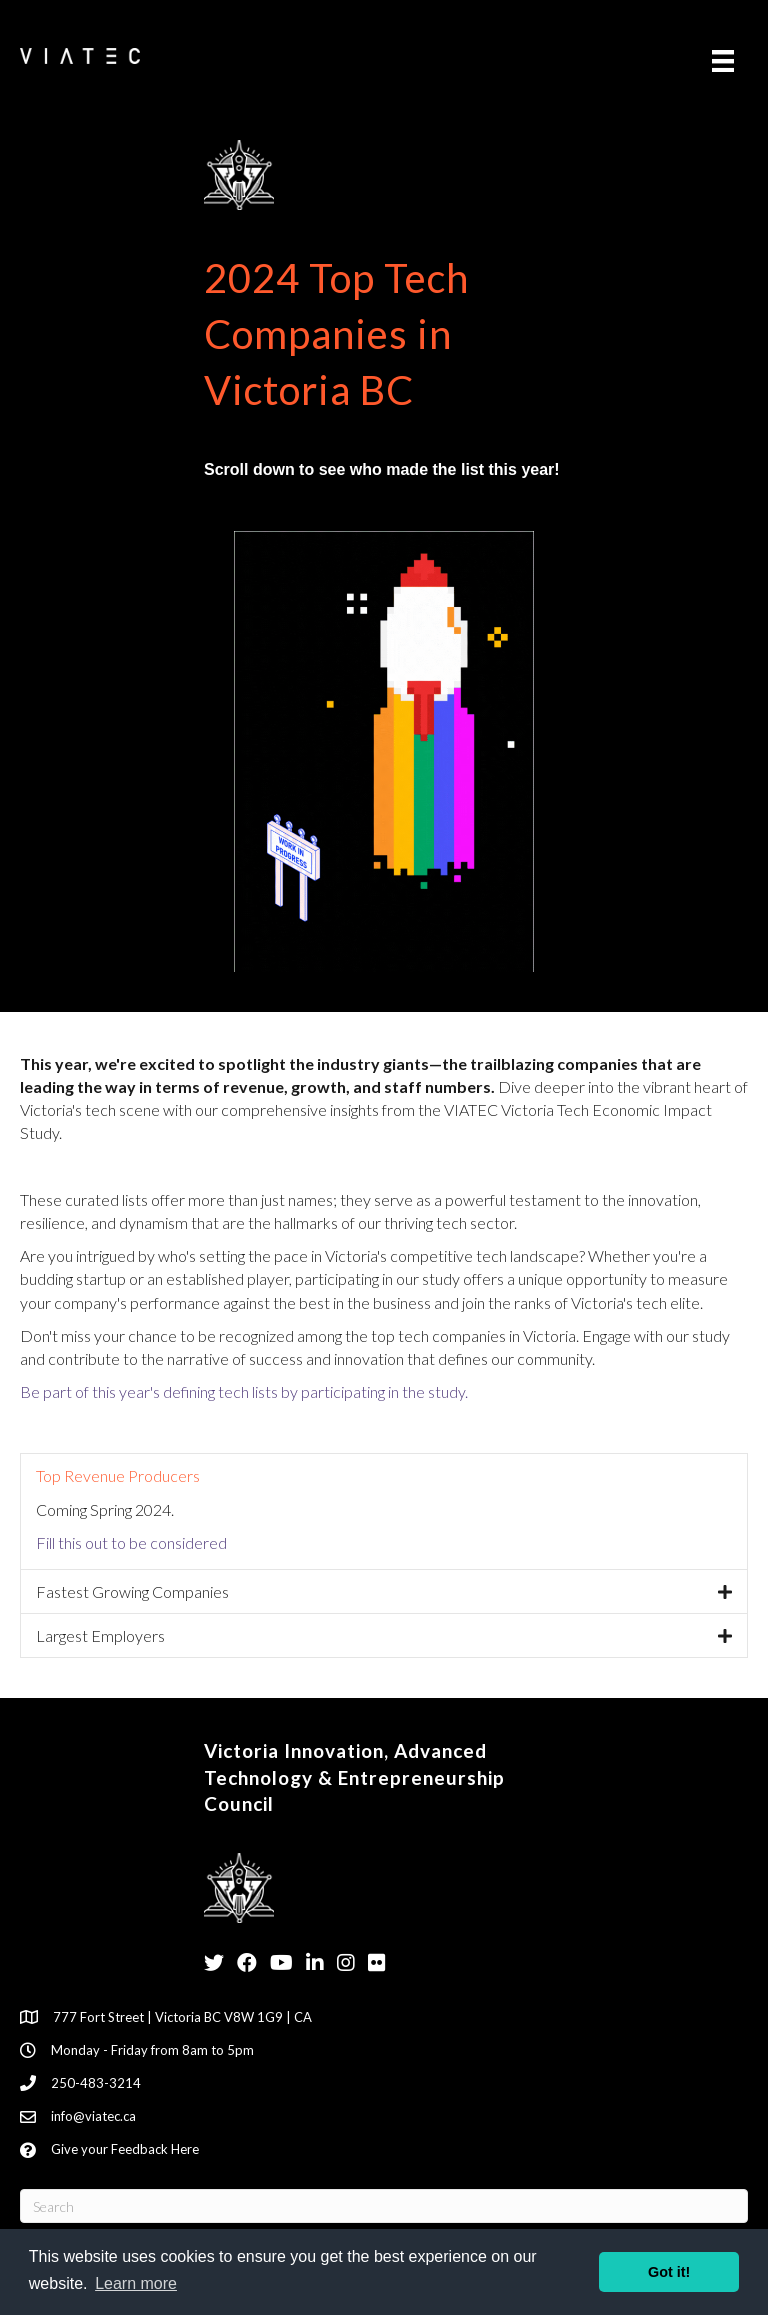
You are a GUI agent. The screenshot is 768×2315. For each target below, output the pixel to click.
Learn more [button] (136, 2283)
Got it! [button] (669, 2272)
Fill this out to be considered (131, 1542)
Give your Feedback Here (125, 2149)
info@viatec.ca (93, 2116)
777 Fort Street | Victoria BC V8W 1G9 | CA (182, 2017)
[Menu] (723, 60)
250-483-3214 (96, 2083)
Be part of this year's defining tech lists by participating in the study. (244, 1391)
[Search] (384, 2206)
